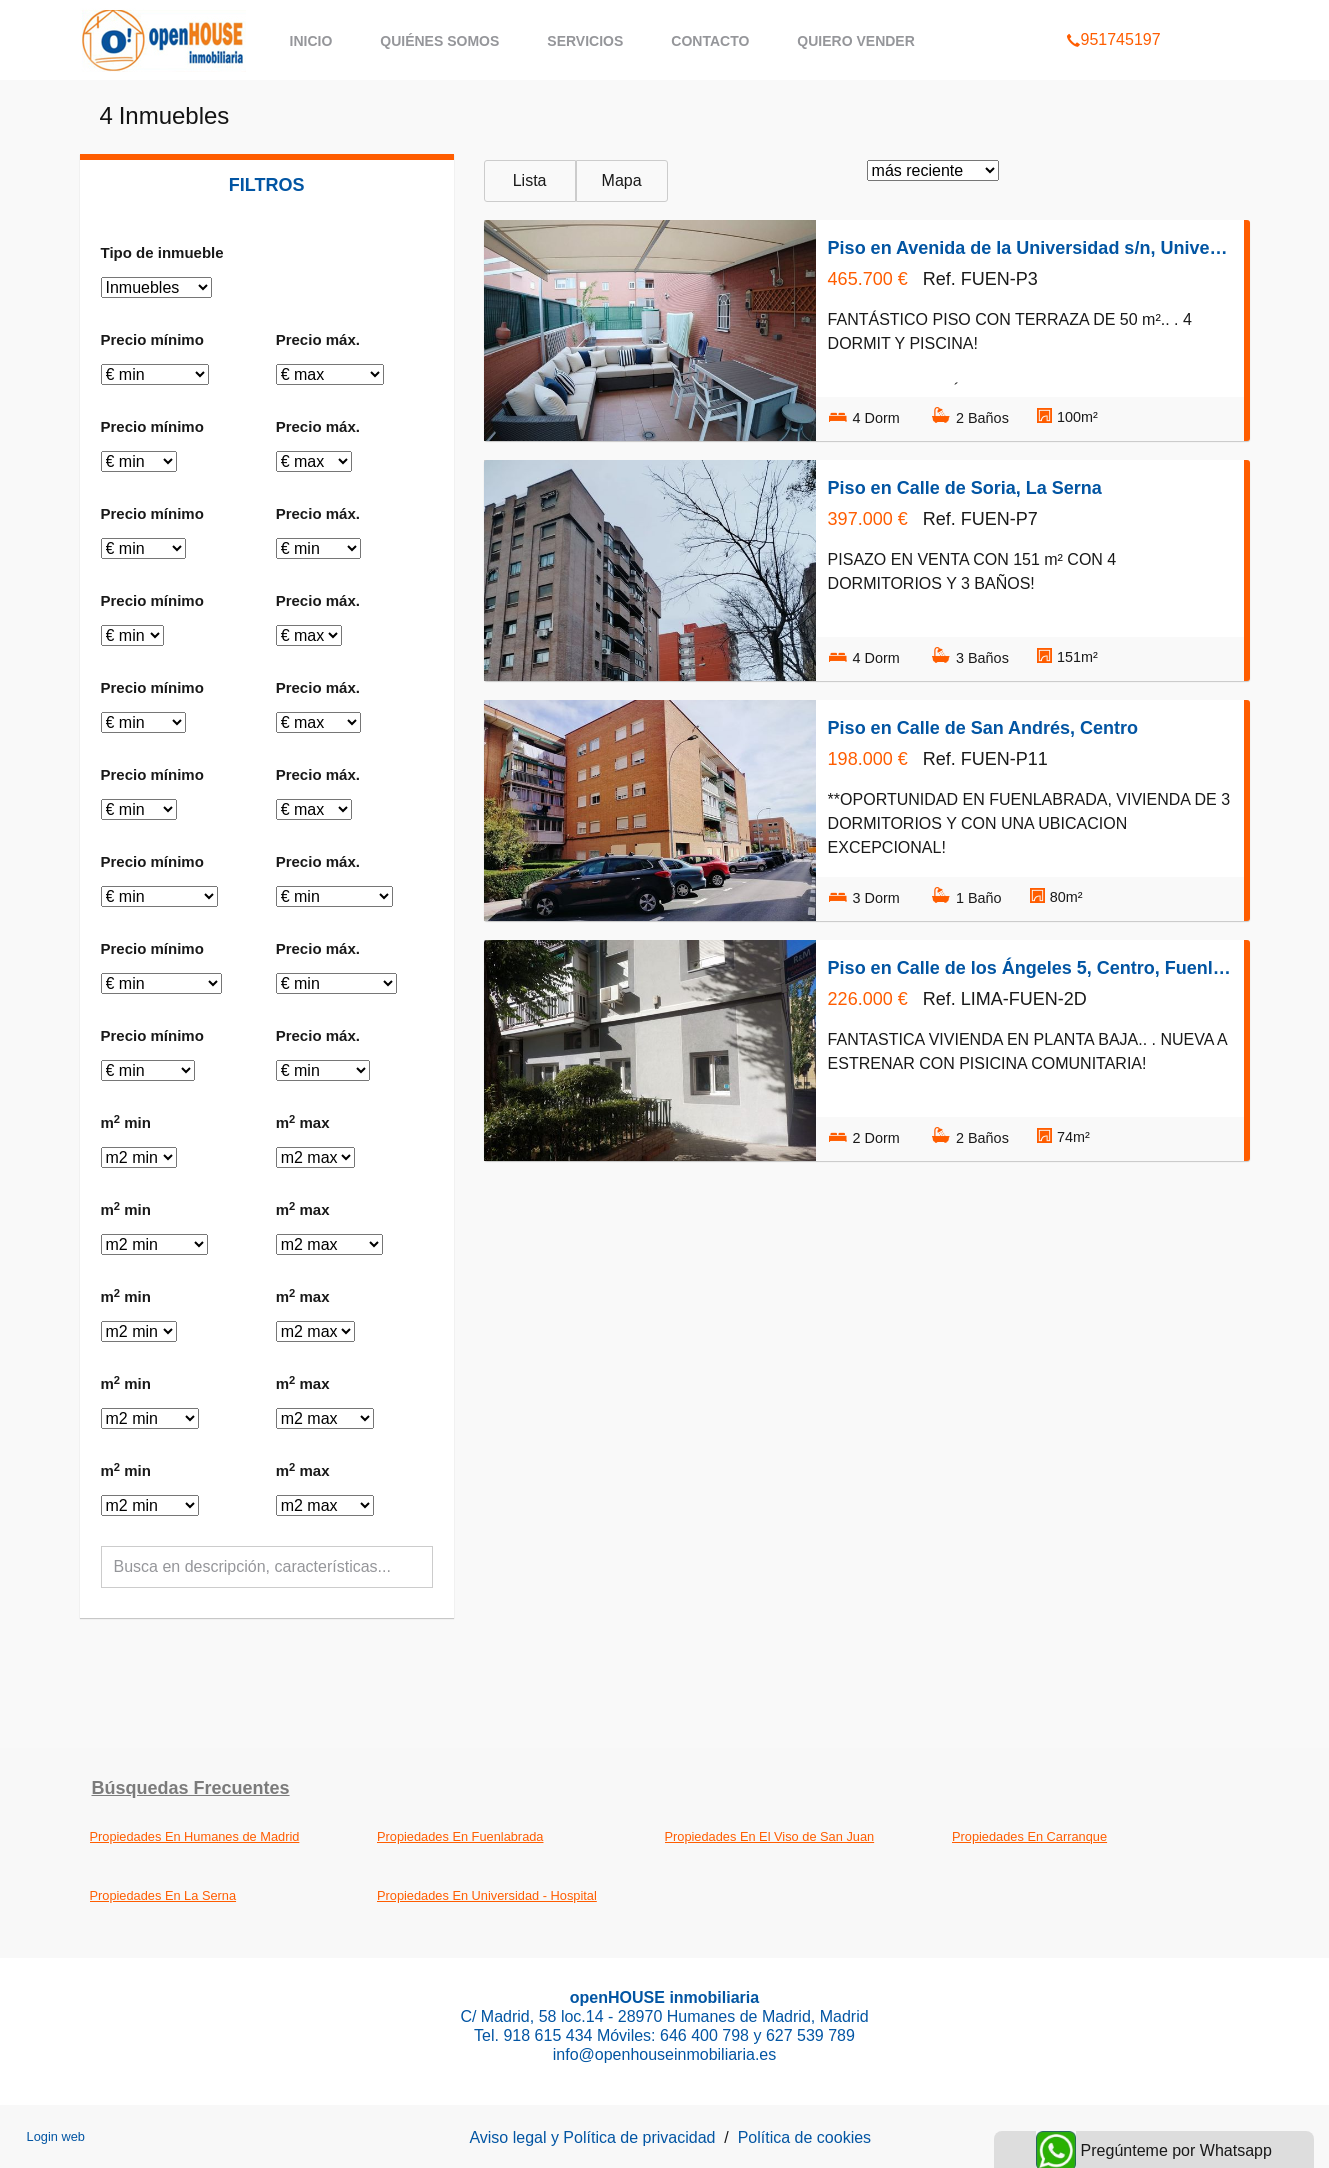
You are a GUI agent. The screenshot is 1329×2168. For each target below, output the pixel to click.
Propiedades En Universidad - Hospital (487, 1895)
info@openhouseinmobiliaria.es (665, 2054)
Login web (56, 2136)
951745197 (1113, 14)
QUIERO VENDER (855, 41)
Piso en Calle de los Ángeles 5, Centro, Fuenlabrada (1030, 968)
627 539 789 (810, 2035)
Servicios (585, 41)
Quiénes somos (439, 41)
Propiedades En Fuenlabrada (460, 1836)
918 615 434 (547, 2035)
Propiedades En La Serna (163, 1895)
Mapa (622, 180)
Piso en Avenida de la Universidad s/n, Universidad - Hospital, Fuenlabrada (1030, 248)
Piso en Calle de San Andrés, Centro (983, 728)
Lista (530, 180)
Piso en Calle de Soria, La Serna (965, 488)
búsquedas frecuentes (191, 1788)
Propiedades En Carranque (1029, 1836)
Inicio (311, 41)
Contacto (710, 41)
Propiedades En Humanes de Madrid (195, 1836)
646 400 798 (706, 2035)
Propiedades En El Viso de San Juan (770, 1836)
